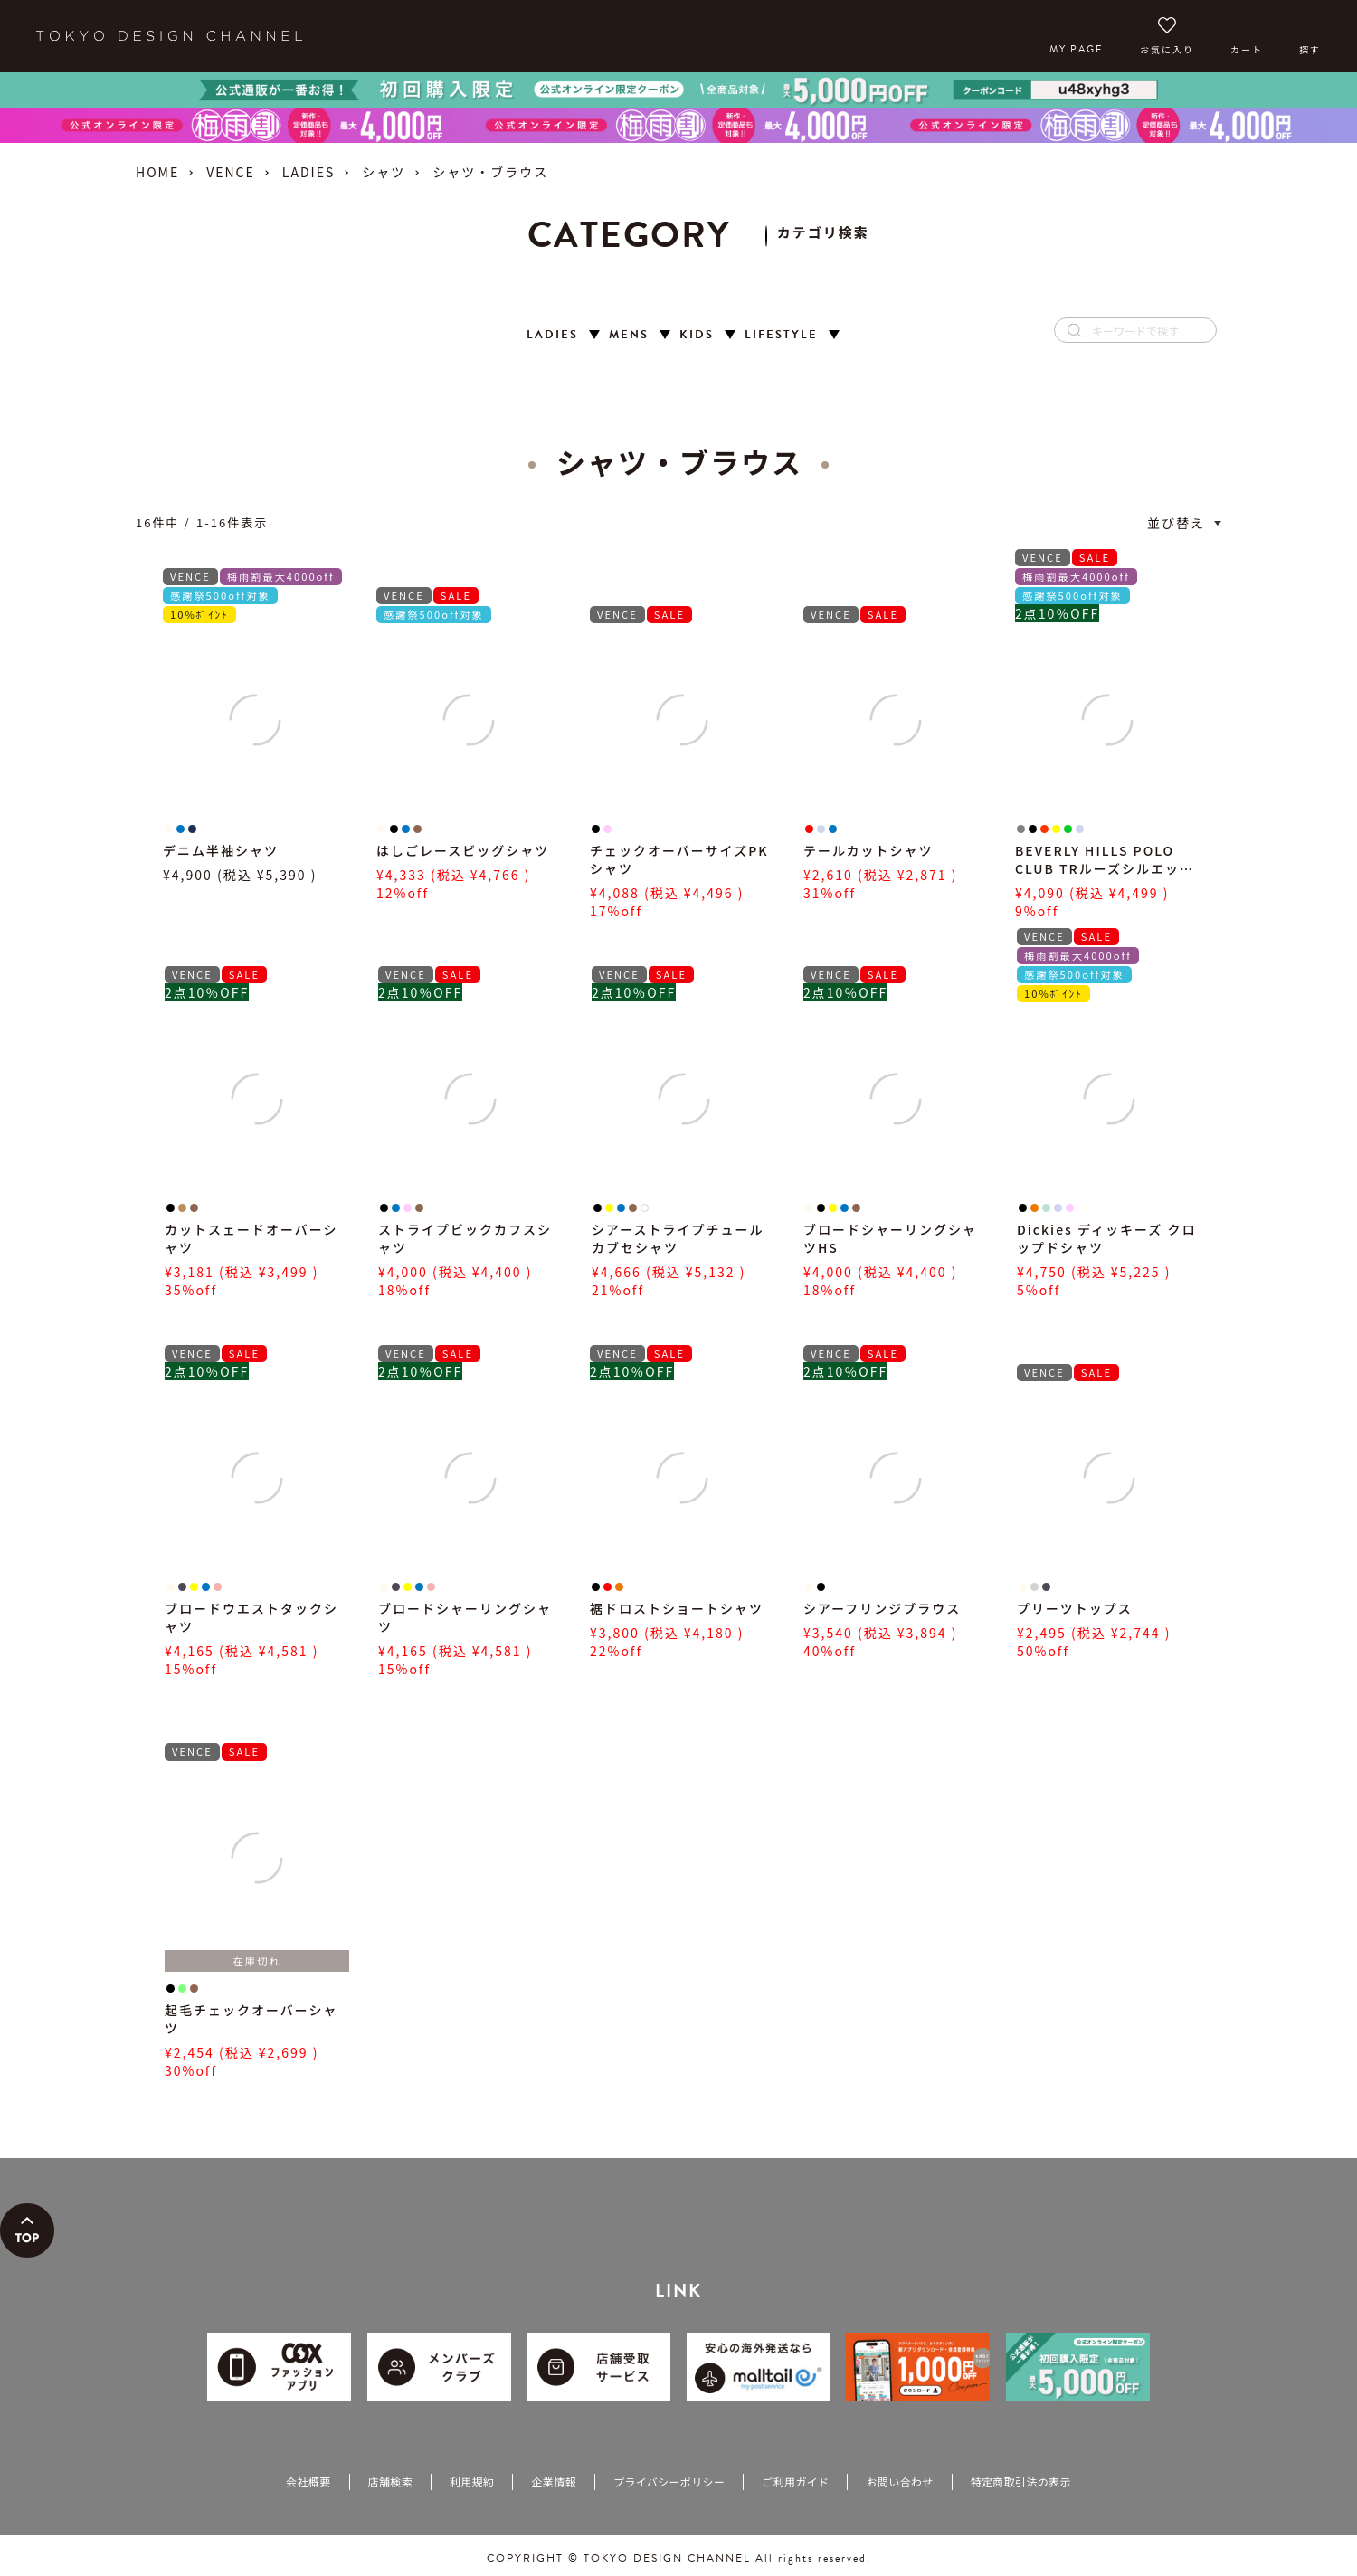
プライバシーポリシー (669, 2481)
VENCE (230, 172)
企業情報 (553, 2481)
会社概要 (308, 2481)
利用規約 (472, 2481)
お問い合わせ (899, 2481)
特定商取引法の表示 (1021, 2481)
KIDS (696, 335)
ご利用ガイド (795, 2481)
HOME (157, 172)
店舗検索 (390, 2481)
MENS (629, 335)
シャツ (383, 172)
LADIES (308, 172)
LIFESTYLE (781, 335)
